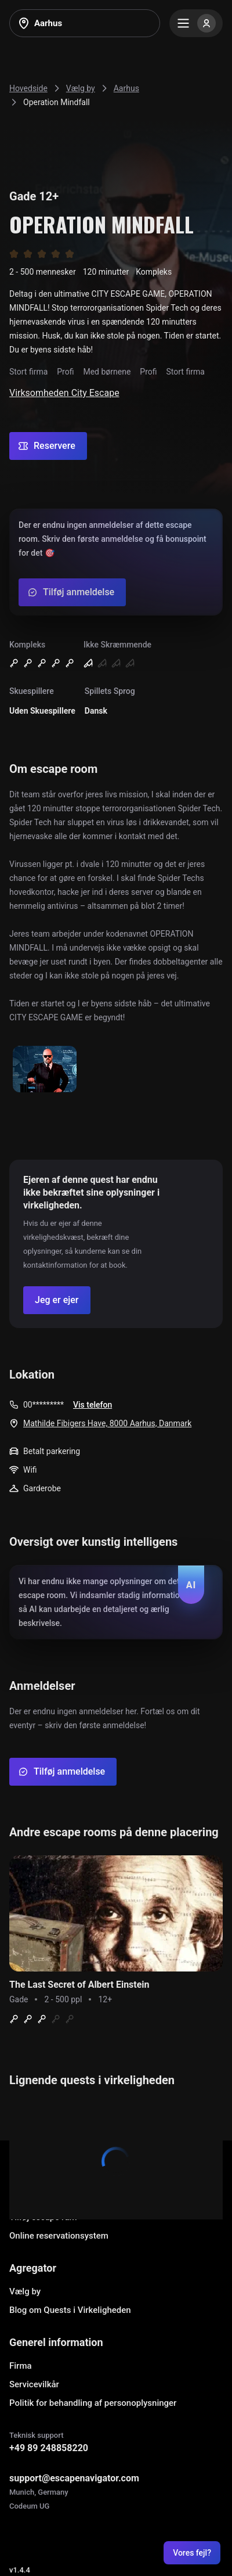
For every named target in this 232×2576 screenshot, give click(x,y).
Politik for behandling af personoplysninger (92, 2403)
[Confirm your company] (56, 1300)
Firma (20, 2366)
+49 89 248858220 (48, 2447)
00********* (43, 1404)
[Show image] (44, 1070)
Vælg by (25, 2291)
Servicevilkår (34, 2384)
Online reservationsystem (58, 2235)
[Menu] (196, 23)
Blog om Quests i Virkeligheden (70, 2310)
